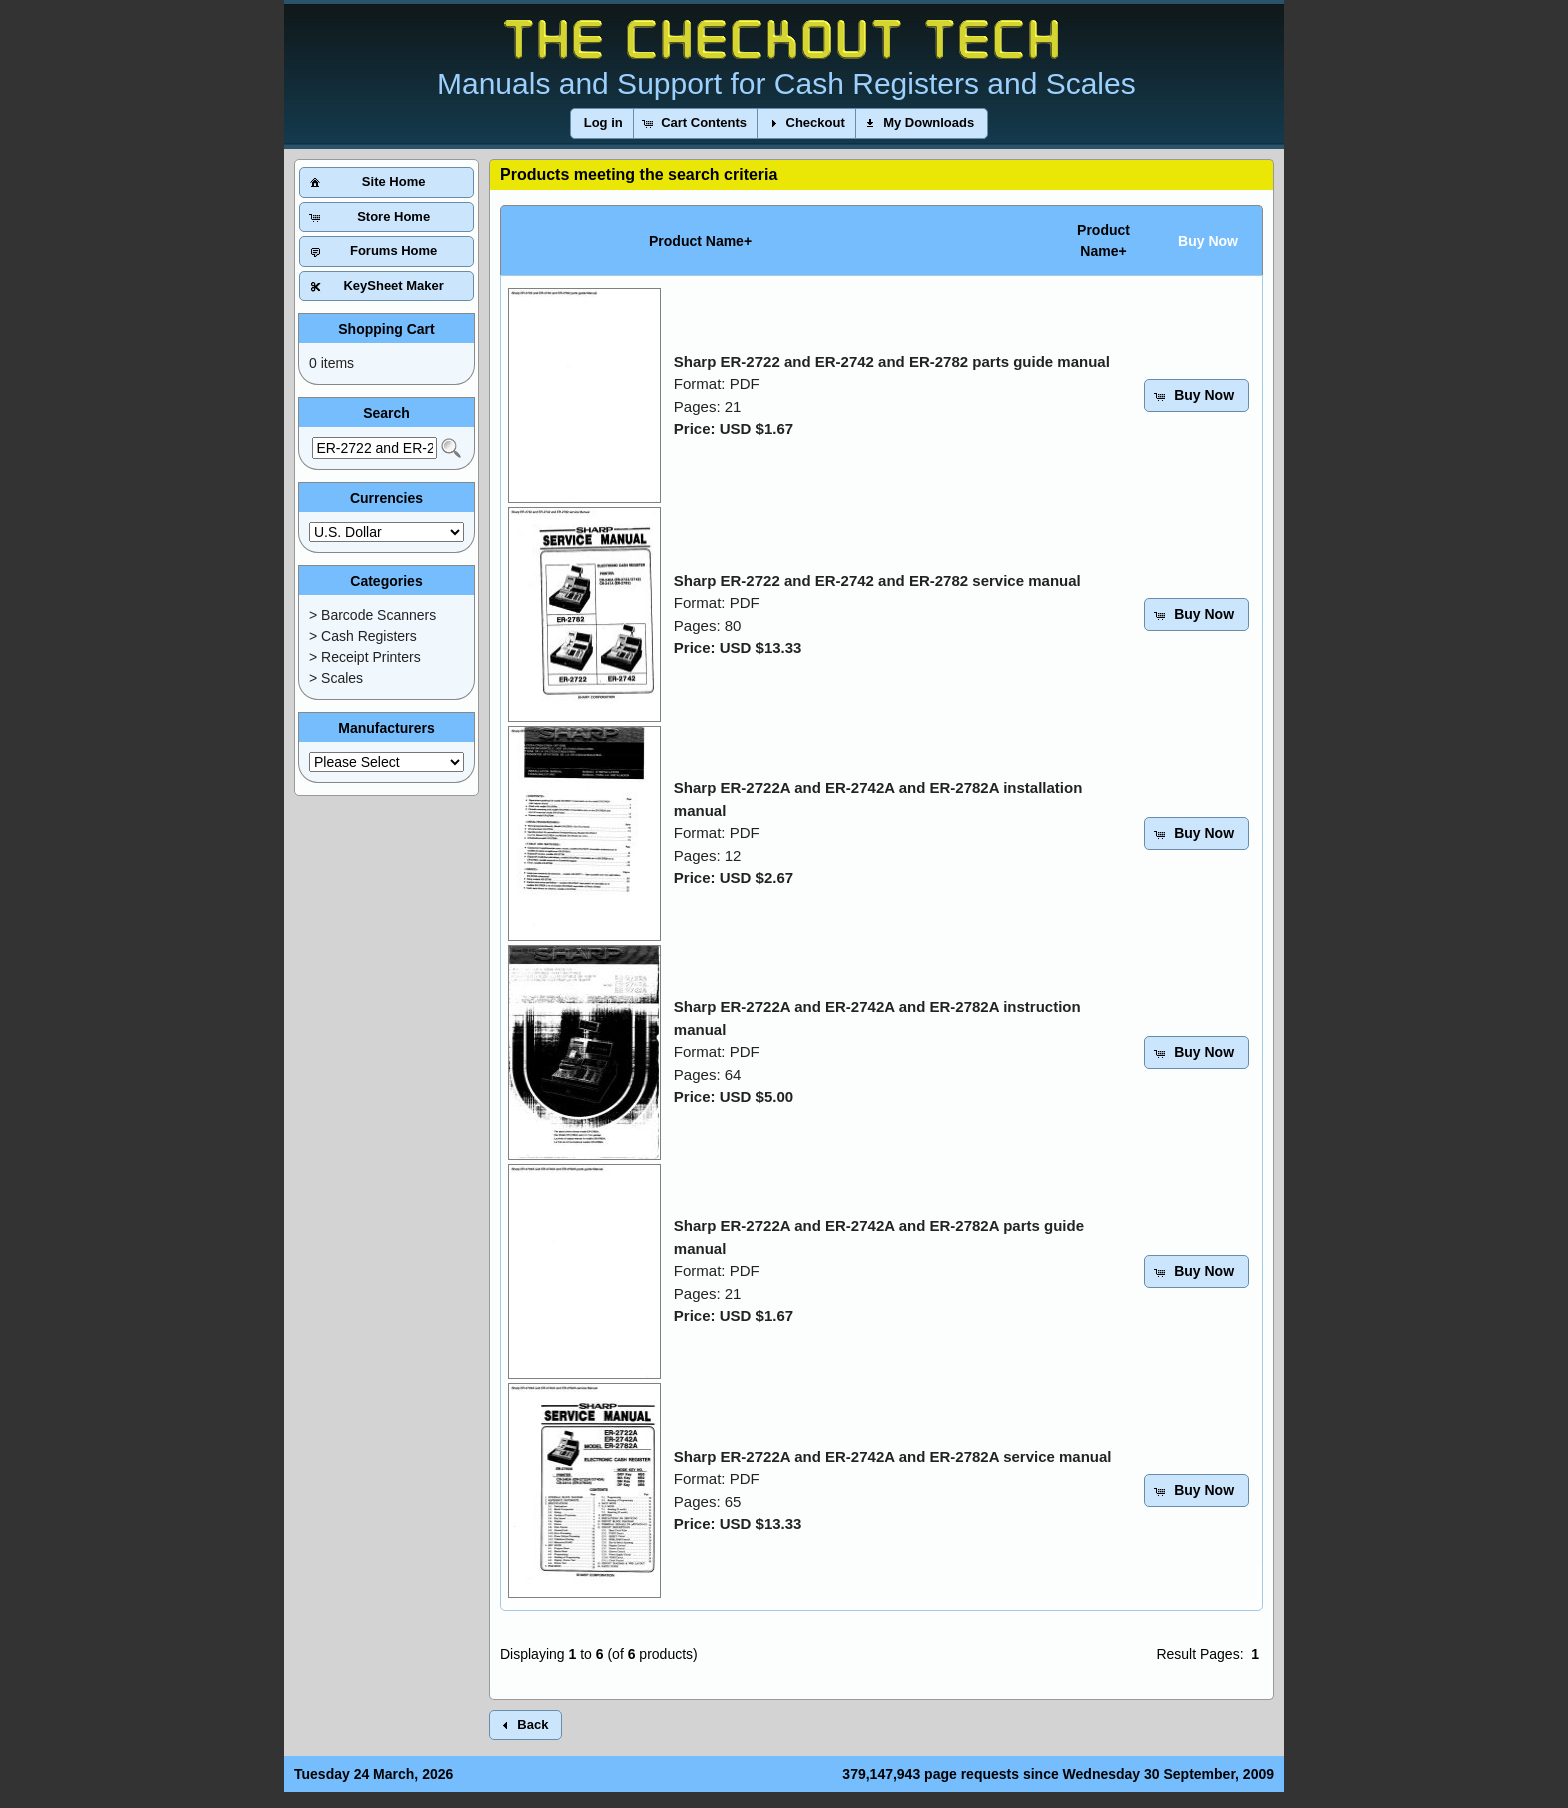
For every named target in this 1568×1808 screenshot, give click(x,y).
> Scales (336, 678)
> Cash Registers (363, 636)
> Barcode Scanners (372, 615)
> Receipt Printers (365, 657)
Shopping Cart (386, 329)
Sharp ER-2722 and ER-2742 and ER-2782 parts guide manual (892, 361)
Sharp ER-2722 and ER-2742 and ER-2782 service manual (877, 580)
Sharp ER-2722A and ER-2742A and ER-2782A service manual (893, 1456)
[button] (603, 123)
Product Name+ (700, 241)
